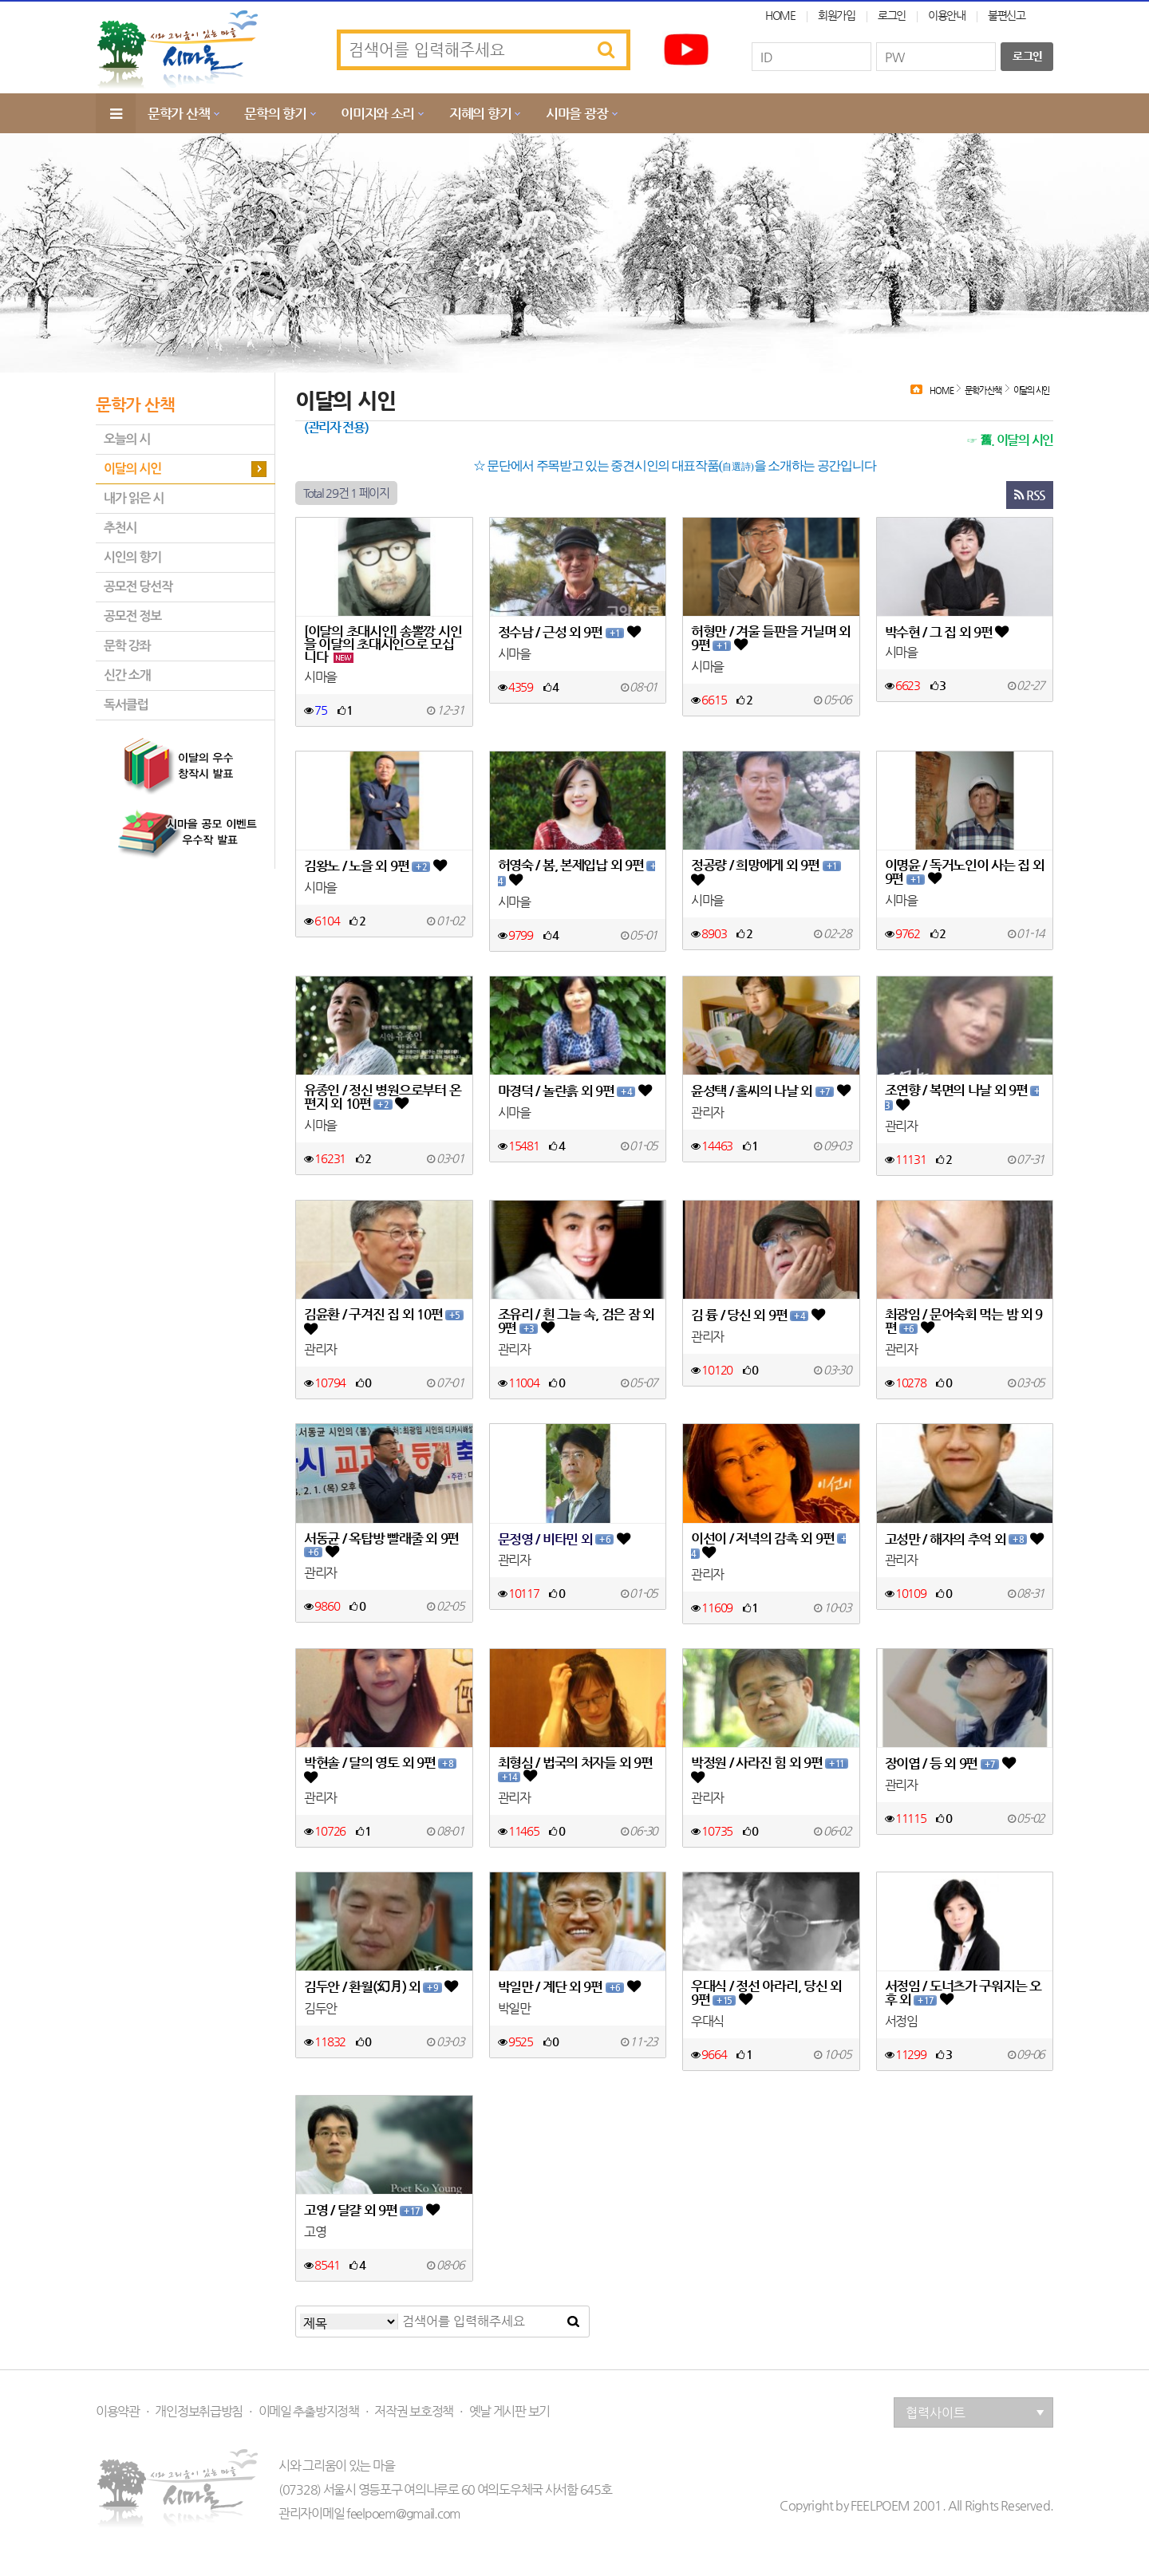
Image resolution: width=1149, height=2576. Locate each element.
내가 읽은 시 (134, 498)
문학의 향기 (275, 113)
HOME (780, 15)
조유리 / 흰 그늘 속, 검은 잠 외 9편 (576, 1321)
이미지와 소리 (377, 113)
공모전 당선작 (138, 587)
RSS (1029, 495)
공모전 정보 (132, 616)
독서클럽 (126, 705)
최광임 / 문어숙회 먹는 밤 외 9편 (964, 1321)
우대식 (707, 2021)
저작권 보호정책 (413, 2411)
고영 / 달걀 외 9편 (371, 2210)
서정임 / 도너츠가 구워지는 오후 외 (963, 1993)
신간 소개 (127, 675)
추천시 (120, 528)
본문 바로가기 (0, 0)
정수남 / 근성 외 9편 (569, 632)
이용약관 (118, 2411)
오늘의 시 (127, 439)
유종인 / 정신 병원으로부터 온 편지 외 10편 (382, 1097)
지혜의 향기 (480, 113)
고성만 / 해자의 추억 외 (964, 1539)
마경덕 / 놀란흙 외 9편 (574, 1091)
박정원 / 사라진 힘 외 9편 (769, 1770)
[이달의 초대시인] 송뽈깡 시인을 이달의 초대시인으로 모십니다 (382, 644)
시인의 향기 (132, 557)
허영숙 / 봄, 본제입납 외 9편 (576, 872)
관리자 (707, 1113)
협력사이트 (975, 2413)
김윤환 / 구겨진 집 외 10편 (384, 1321)
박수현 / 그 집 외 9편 (947, 631)
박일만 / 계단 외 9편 (569, 1986)
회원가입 (836, 15)
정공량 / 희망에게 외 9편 (766, 872)
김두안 (320, 2008)
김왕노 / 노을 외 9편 (375, 866)
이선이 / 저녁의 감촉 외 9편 (768, 1546)
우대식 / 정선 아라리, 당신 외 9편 (766, 1993)
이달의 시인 (132, 469)
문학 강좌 (127, 646)
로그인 (892, 15)
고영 (315, 2232)
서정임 (901, 2021)
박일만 (514, 2008)
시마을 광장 (576, 113)
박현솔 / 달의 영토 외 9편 (380, 1770)
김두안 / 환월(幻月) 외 (380, 1986)
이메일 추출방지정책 (309, 2411)
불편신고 (1006, 15)
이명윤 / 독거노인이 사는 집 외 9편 (964, 872)
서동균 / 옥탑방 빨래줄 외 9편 (381, 1546)
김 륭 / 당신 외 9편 (757, 1315)
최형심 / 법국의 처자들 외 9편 (575, 1770)
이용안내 (946, 15)
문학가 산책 (178, 113)
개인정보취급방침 (199, 2411)
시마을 (320, 677)
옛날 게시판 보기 (509, 2411)
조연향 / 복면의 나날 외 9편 (962, 1097)
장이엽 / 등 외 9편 (950, 1763)
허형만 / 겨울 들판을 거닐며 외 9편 (771, 639)
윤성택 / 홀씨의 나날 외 (770, 1091)
